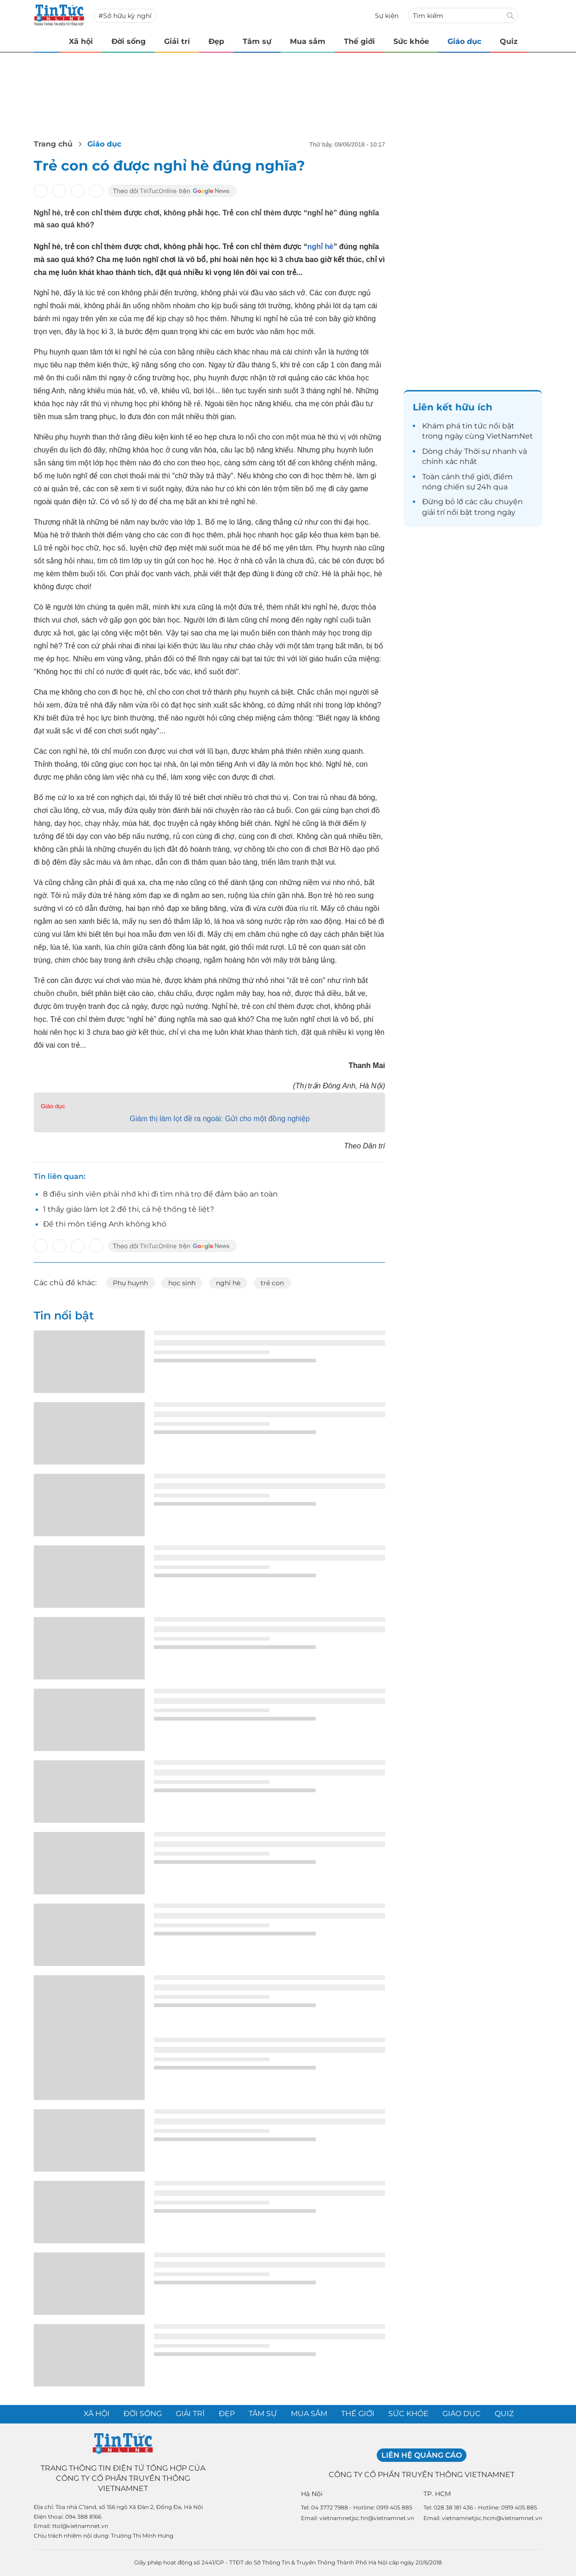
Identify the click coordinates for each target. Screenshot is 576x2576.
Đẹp (216, 41)
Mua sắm (307, 41)
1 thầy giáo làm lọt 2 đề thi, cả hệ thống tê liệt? (128, 1209)
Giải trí (177, 41)
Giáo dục (464, 41)
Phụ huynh (130, 1283)
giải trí (433, 512)
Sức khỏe (411, 41)
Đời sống (128, 41)
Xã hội (81, 41)
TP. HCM (437, 2494)
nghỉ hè (320, 246)
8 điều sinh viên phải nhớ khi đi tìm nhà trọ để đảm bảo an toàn (160, 1194)
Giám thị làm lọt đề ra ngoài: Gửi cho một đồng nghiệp (220, 1119)
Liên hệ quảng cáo (421, 2455)
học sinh (182, 1283)
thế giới (476, 476)
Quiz (509, 41)
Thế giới (359, 41)
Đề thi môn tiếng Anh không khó (104, 1224)
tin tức (474, 425)
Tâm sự (257, 41)
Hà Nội (312, 2494)
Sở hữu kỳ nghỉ (127, 16)
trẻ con (272, 1283)
